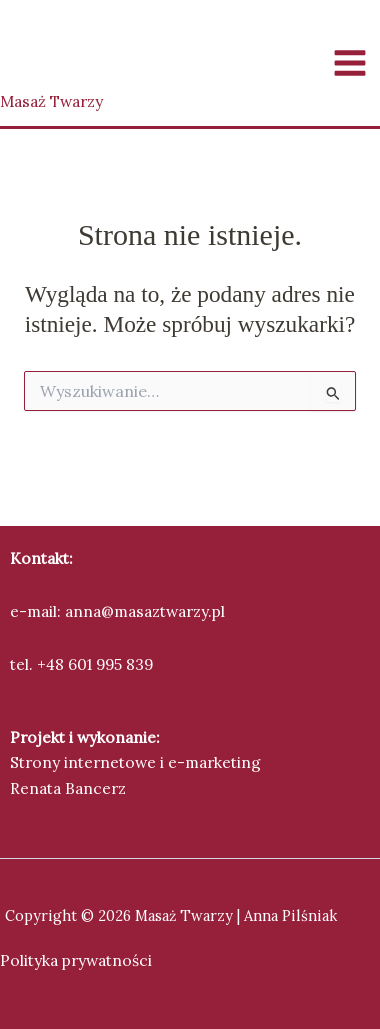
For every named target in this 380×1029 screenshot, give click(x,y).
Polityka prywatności (76, 960)
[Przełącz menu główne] (350, 62)
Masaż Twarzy (51, 101)
